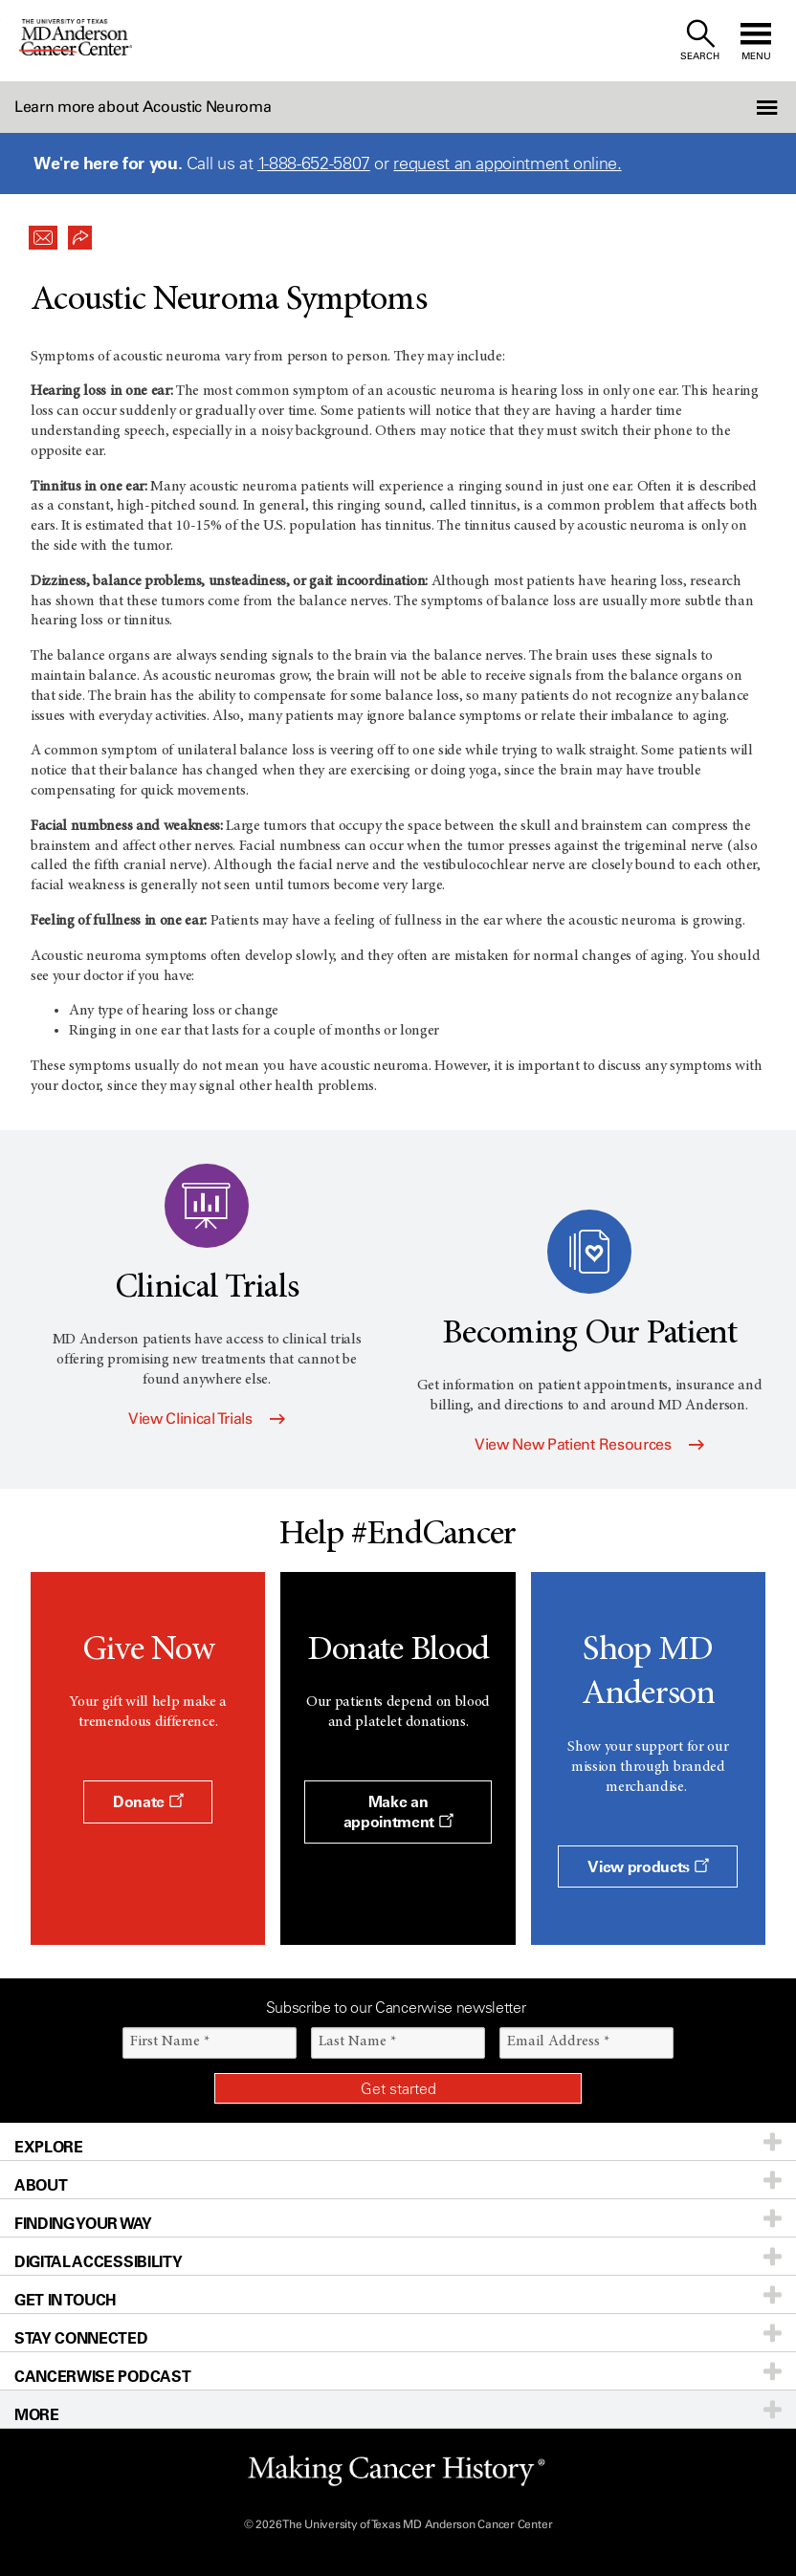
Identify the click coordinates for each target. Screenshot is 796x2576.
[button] (736, 107)
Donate (148, 1801)
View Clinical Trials (206, 1418)
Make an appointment (398, 1811)
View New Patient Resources (589, 1444)
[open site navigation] (756, 40)
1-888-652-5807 (313, 163)
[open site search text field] (699, 40)
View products (647, 1866)
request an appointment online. (507, 163)
